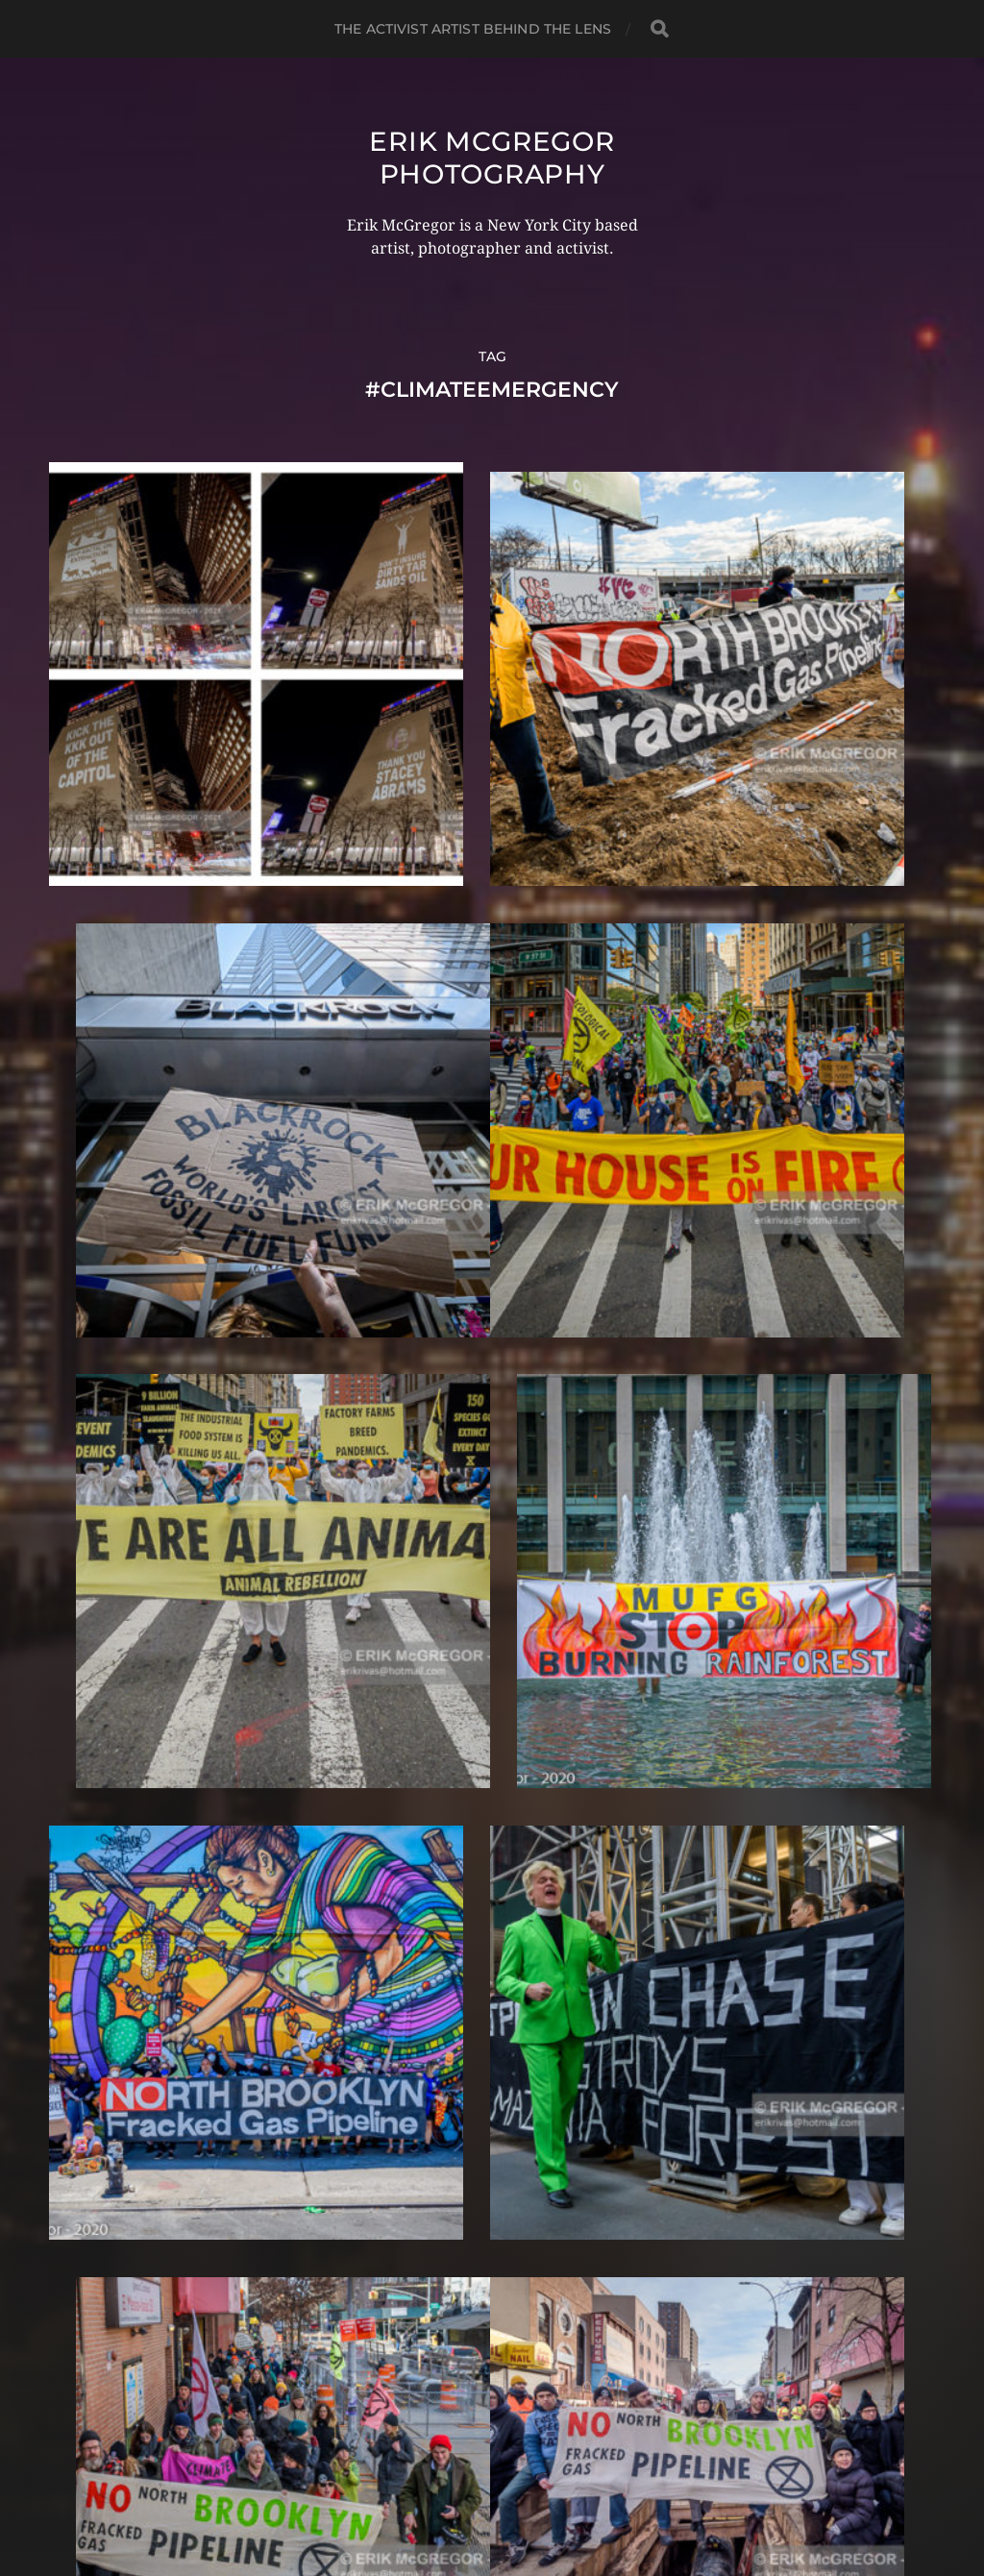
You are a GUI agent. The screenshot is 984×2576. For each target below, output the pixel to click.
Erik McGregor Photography (491, 157)
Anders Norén (529, 2492)
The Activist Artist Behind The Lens (472, 28)
